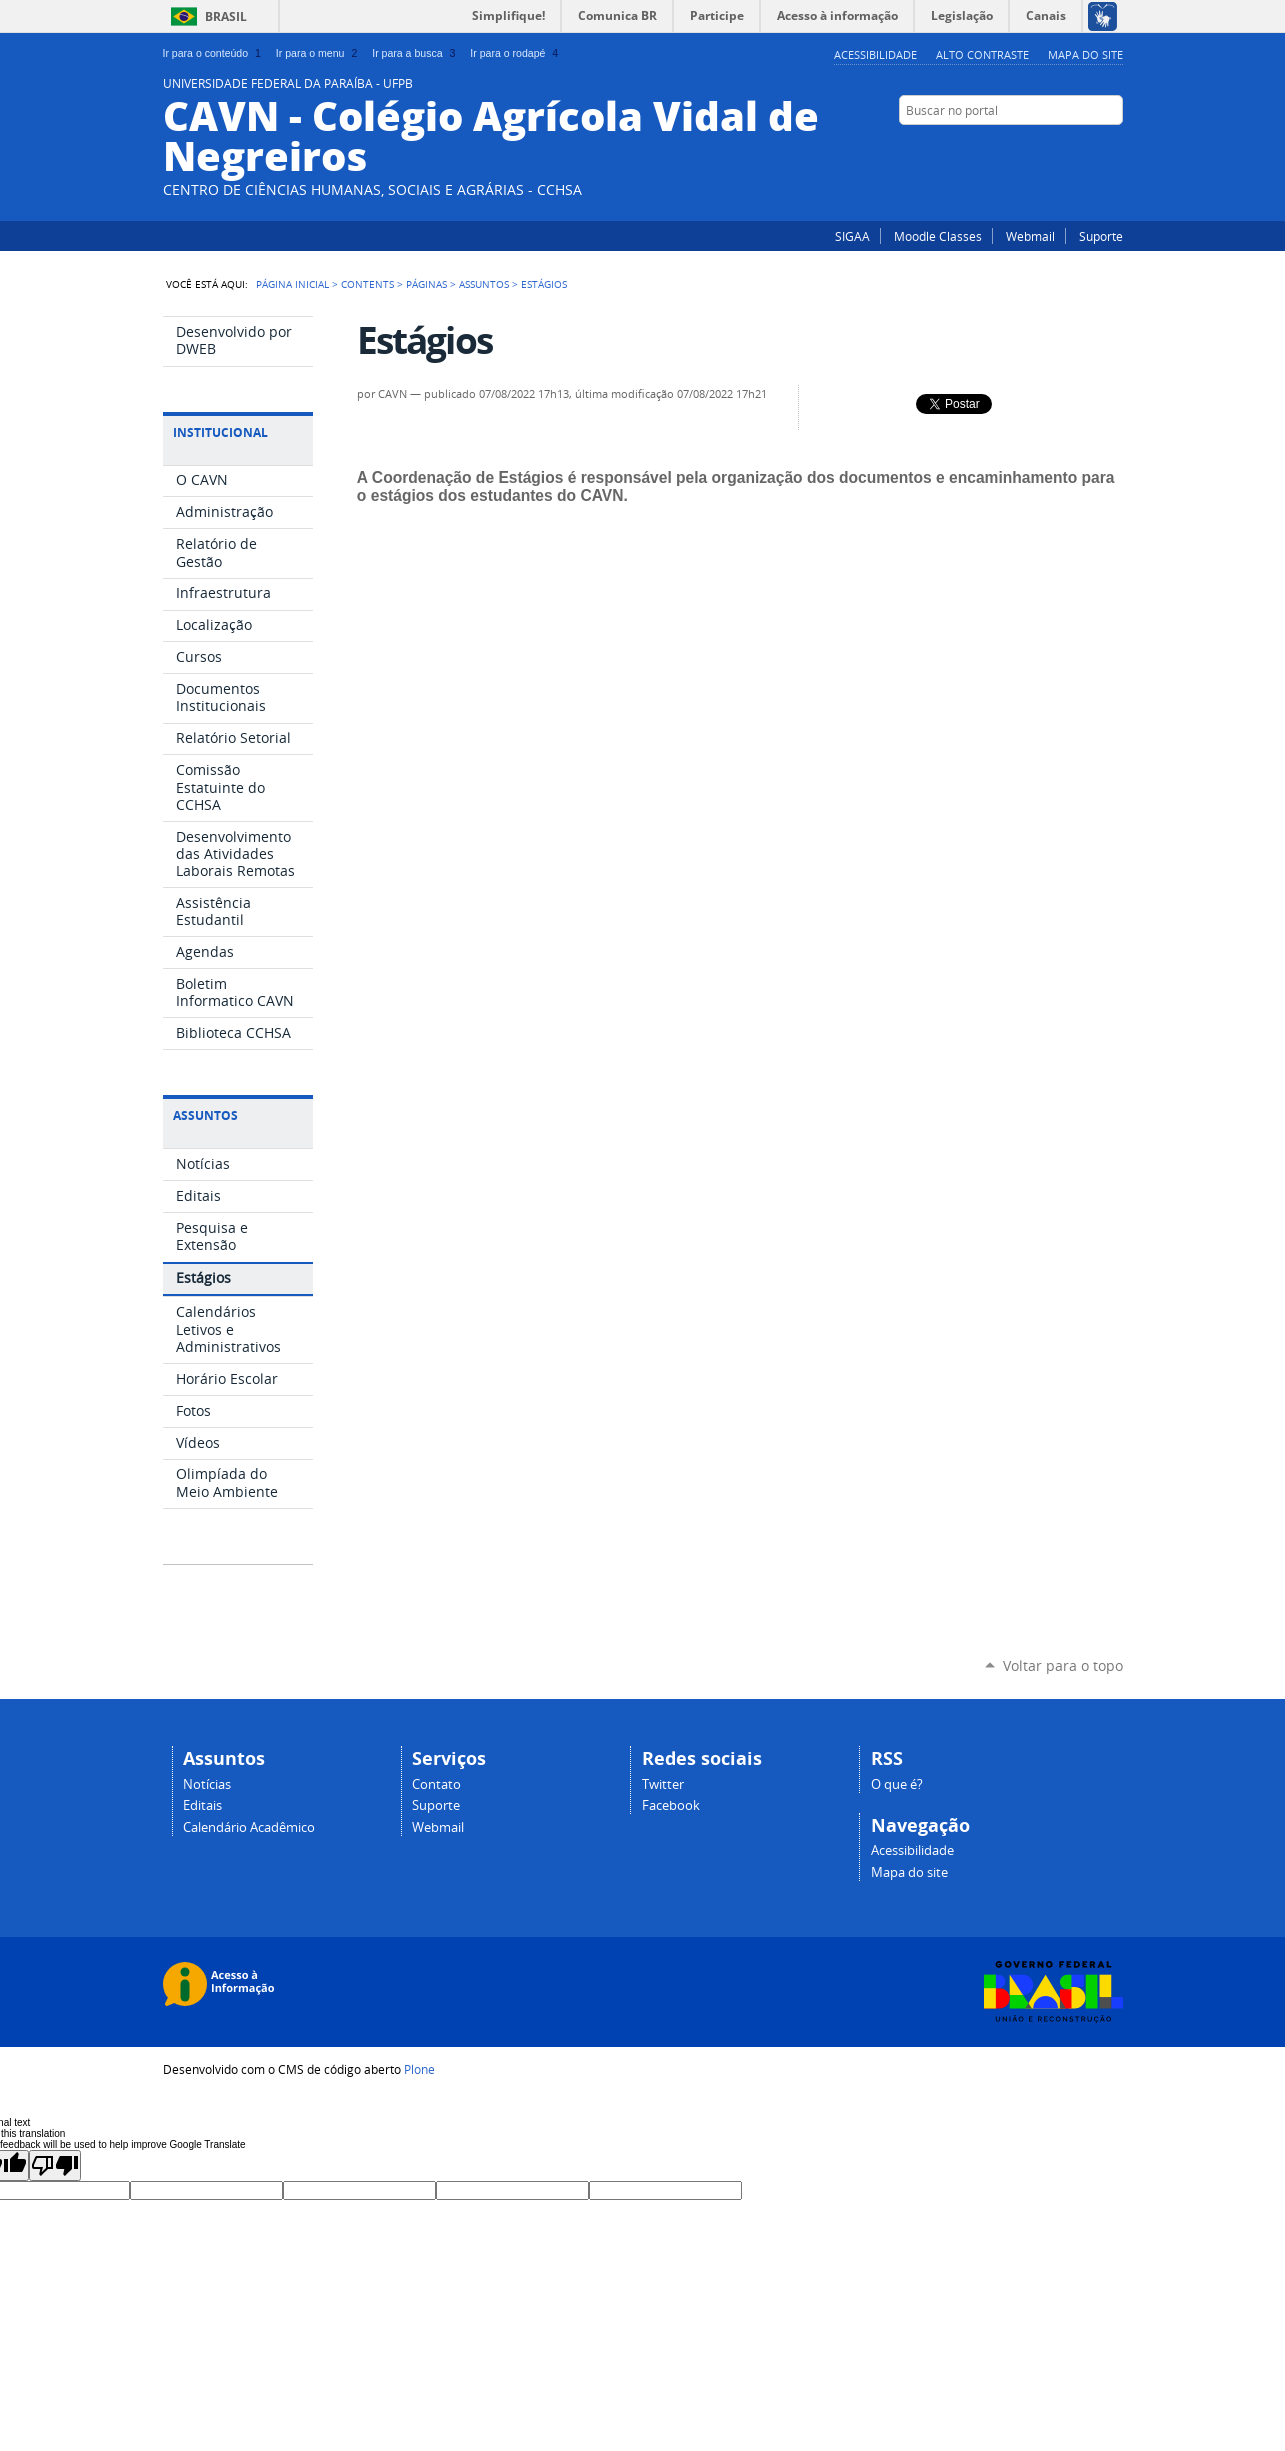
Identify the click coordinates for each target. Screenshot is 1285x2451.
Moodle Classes (938, 236)
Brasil (226, 16)
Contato (436, 1784)
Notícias (207, 1784)
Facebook (1113, 149)
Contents (367, 284)
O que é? (897, 1784)
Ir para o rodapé (516, 53)
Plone (419, 2069)
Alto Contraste (982, 54)
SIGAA (852, 236)
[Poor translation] (55, 2165)
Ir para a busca (415, 53)
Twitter (1088, 149)
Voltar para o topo (1063, 1665)
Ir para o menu (318, 53)
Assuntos (484, 284)
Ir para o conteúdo (214, 53)
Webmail (1030, 236)
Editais (202, 1805)
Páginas (426, 284)
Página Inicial (292, 284)
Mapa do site (1085, 54)
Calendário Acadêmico (249, 1827)
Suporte (1101, 236)
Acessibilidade (875, 54)
